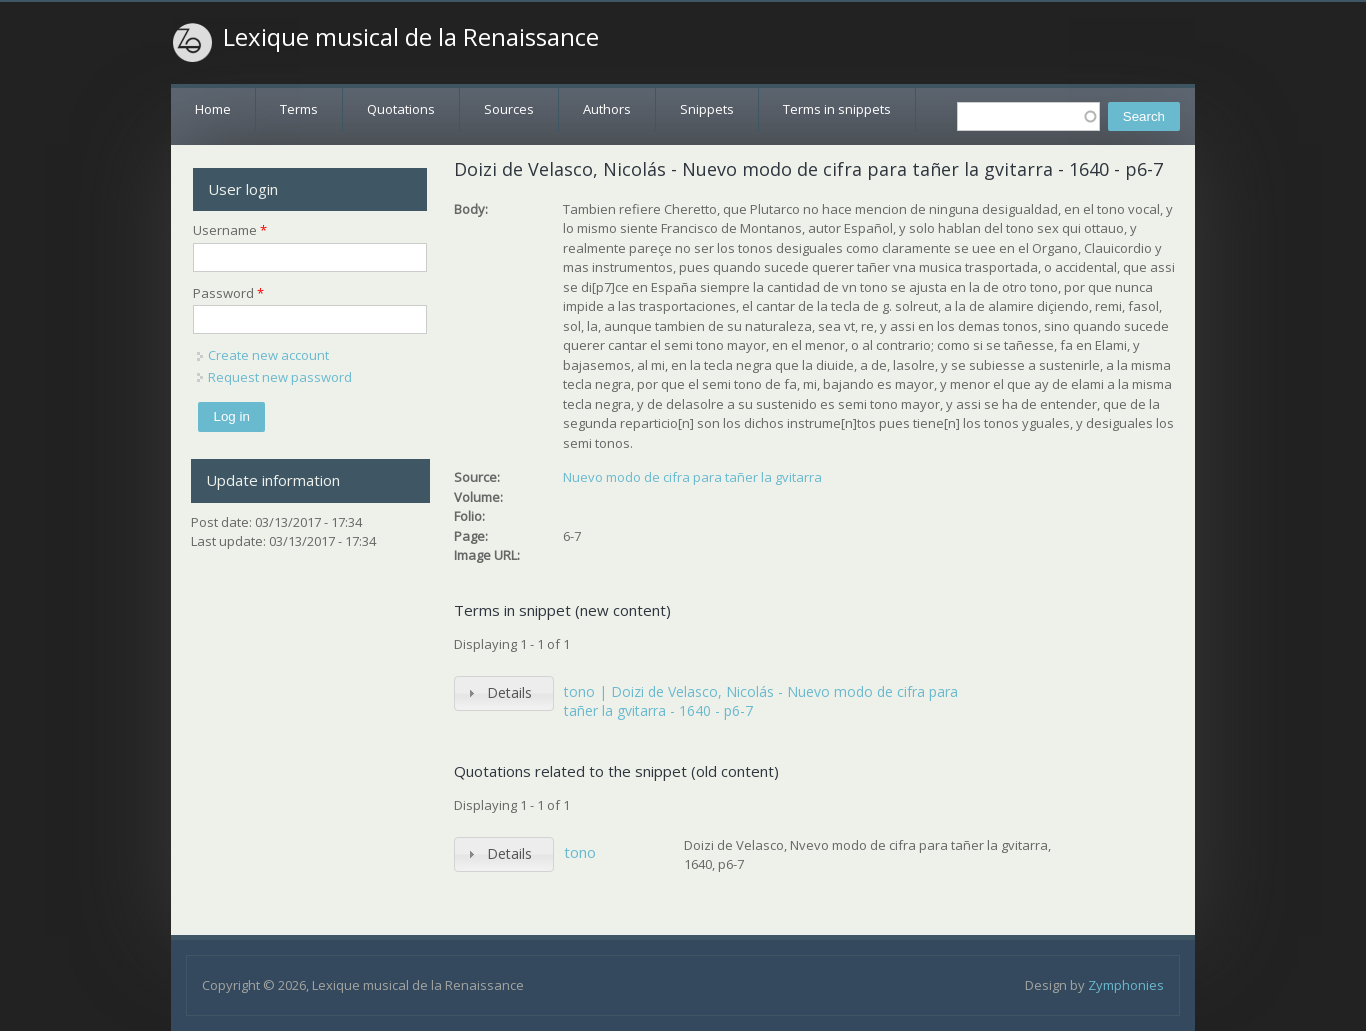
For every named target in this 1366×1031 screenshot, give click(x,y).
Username (230, 230)
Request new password (280, 377)
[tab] (504, 693)
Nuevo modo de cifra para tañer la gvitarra (692, 477)
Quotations (401, 109)
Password (228, 293)
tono (580, 852)
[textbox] (1028, 116)
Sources (509, 109)
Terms (299, 109)
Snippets (707, 109)
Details (509, 692)
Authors (607, 109)
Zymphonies (1126, 985)
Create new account (268, 355)
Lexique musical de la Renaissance (411, 37)
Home (213, 109)
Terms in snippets (837, 109)
